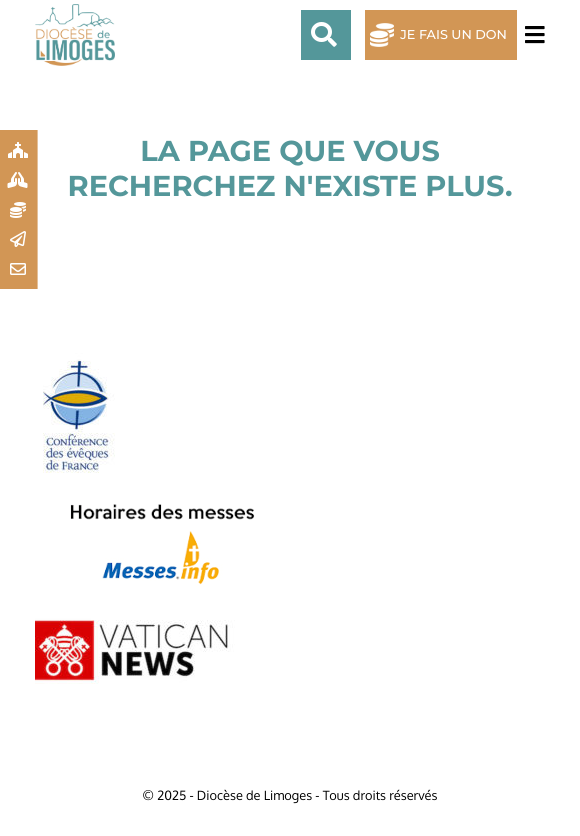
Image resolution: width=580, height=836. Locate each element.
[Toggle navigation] (531, 35)
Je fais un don (453, 35)
